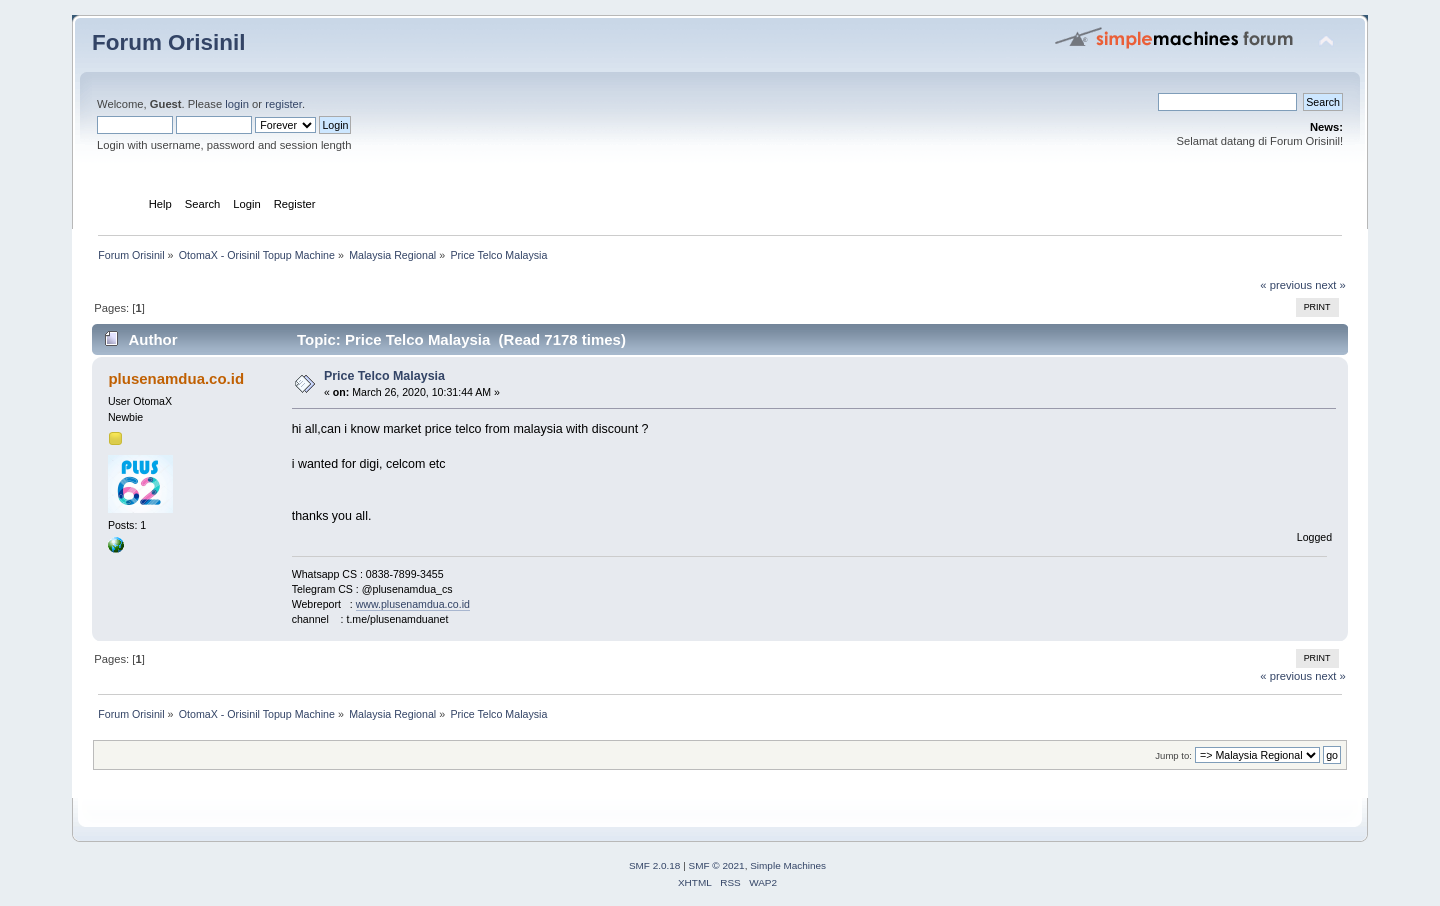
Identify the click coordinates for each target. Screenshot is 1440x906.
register (283, 104)
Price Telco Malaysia (384, 376)
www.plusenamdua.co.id (413, 604)
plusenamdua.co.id (176, 378)
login (237, 104)
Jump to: (1173, 755)
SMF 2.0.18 (655, 865)
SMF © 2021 (717, 865)
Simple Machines (788, 865)
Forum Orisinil (168, 42)
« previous (1286, 285)
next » (1330, 285)
